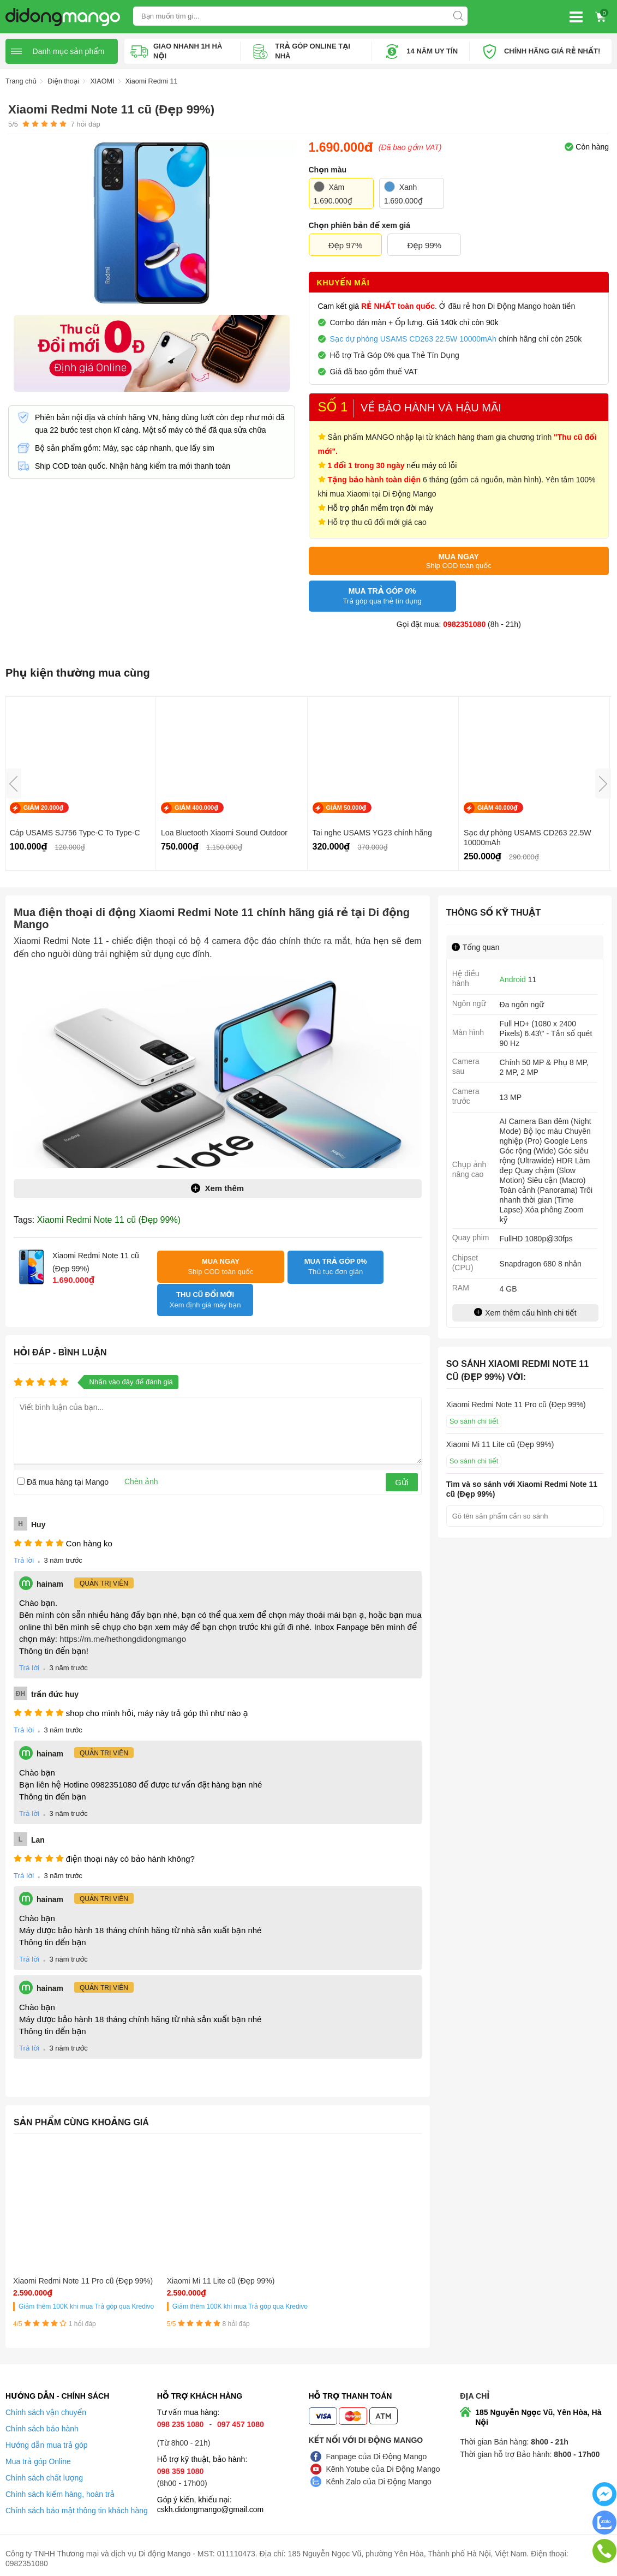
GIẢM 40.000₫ (497, 807)
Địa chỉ (474, 2390)
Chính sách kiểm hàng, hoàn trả (60, 2488)
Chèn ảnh (141, 1456)
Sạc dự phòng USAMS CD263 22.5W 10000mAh (527, 837)
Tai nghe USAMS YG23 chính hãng (372, 832)
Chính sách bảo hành (42, 2422)
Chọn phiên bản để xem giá (359, 225)
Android (513, 979)
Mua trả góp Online (38, 2455)
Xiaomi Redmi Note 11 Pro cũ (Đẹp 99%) (58, 2261)
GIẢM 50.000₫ (346, 807)
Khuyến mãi (343, 283)
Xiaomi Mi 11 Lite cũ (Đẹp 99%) (162, 2261)
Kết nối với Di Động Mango (366, 2434)
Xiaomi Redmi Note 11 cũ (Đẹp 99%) (109, 1219)
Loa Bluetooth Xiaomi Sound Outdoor (224, 832)
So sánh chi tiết (474, 1421)
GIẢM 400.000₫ (196, 807)
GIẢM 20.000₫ (43, 807)
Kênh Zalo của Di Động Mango (379, 2475)
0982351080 (464, 624)
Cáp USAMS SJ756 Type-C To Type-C (75, 832)
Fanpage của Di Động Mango (376, 2450)
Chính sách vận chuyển (45, 2406)
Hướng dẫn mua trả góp (46, 2439)
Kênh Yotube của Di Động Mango (383, 2463)
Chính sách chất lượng (44, 2471)
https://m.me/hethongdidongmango (122, 1614)
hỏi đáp (85, 123)
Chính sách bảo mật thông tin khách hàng (76, 2504)
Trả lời (24, 1536)
